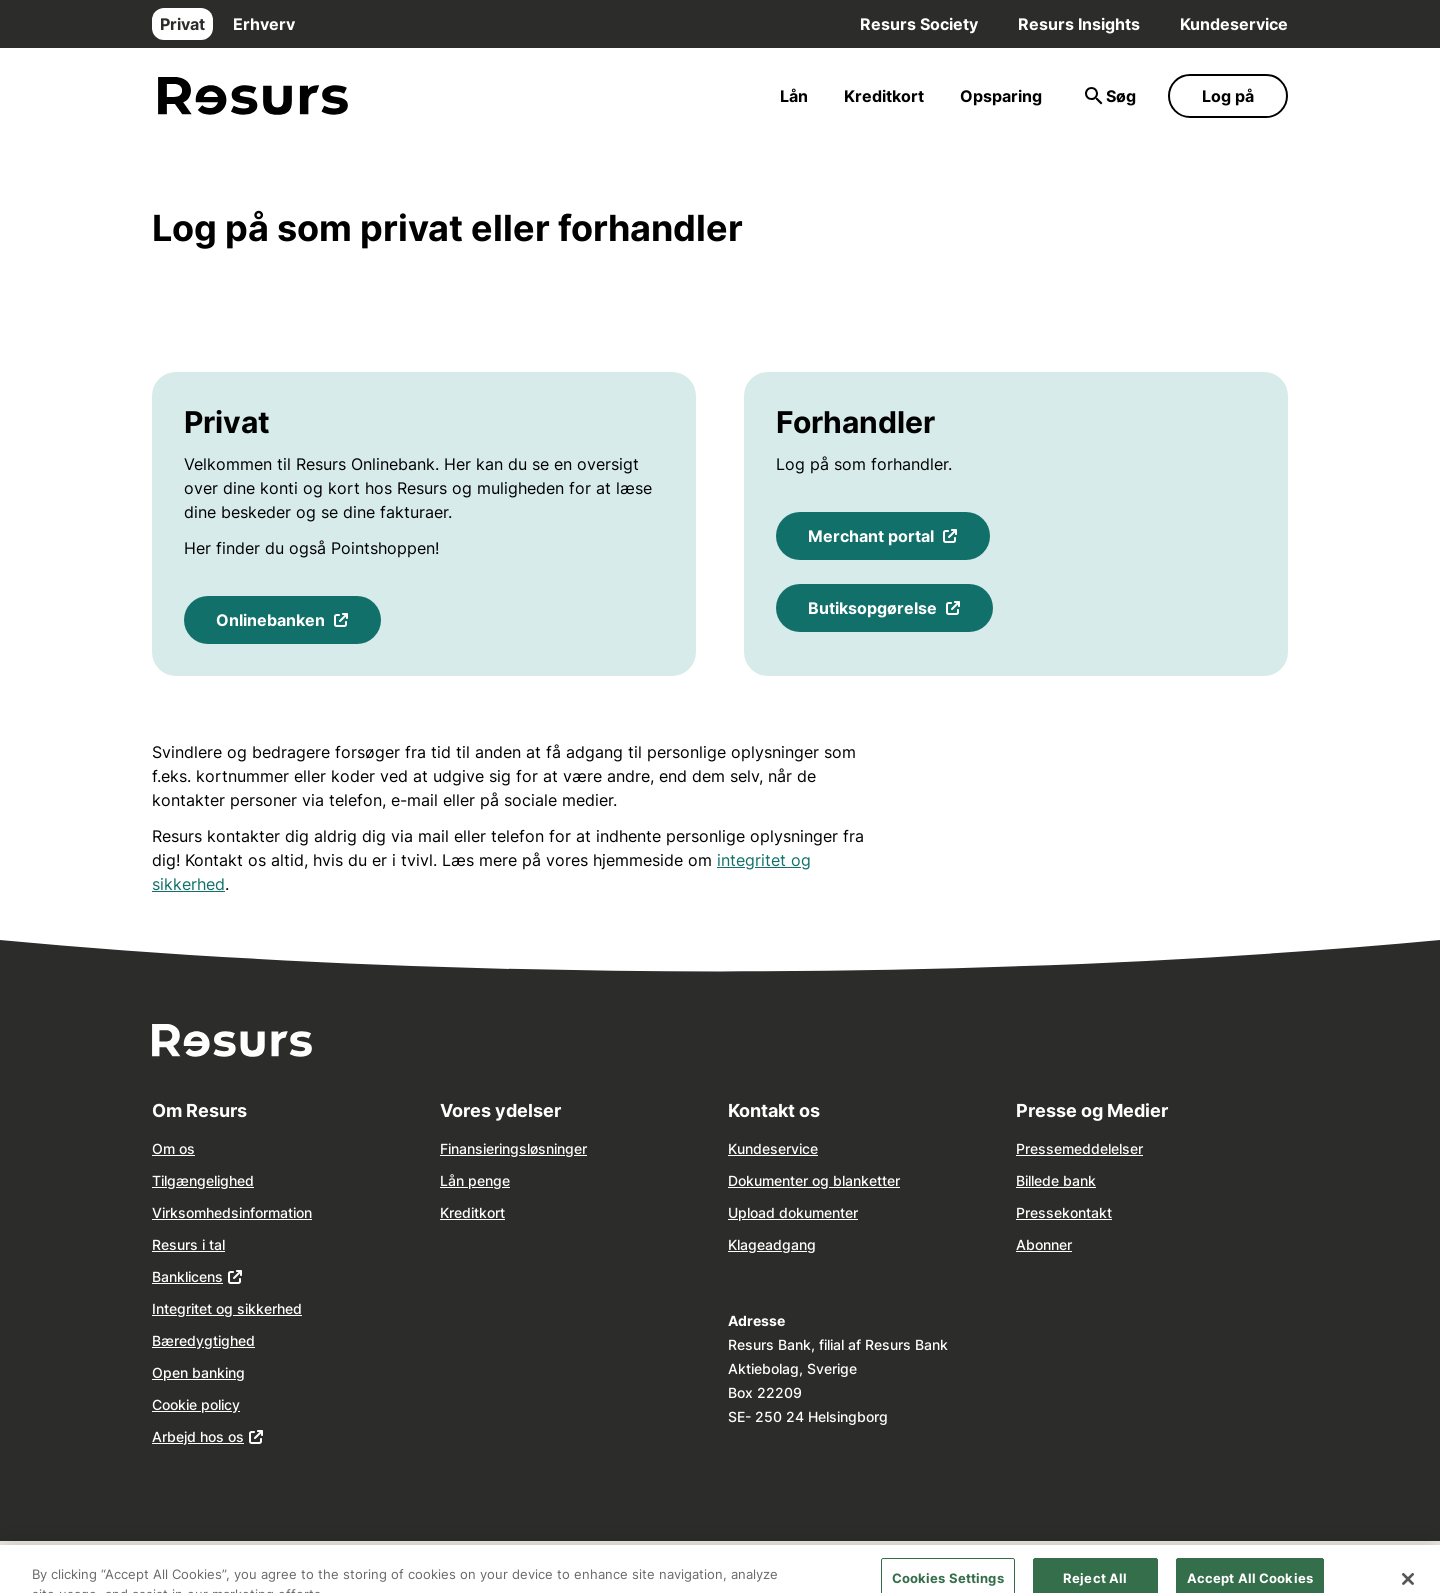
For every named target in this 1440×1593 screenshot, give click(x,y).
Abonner (1044, 1244)
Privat (182, 24)
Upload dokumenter (793, 1212)
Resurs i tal (188, 1244)
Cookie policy (196, 1404)
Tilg (164, 1180)
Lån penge (475, 1180)
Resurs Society (919, 24)
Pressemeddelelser (1079, 1148)
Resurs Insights (1079, 24)
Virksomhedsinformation (232, 1212)
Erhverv (264, 24)
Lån (794, 96)
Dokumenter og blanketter (814, 1180)
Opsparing (1001, 96)
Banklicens (187, 1276)
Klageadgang (772, 1244)
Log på (1228, 96)
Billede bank (1056, 1180)
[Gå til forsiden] (253, 96)
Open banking (198, 1372)
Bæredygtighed (203, 1340)
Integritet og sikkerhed (227, 1308)
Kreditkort (884, 96)
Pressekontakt (1064, 1212)
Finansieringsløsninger (513, 1148)
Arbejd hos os (198, 1436)
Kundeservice (1234, 24)
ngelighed (221, 1180)
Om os (173, 1148)
